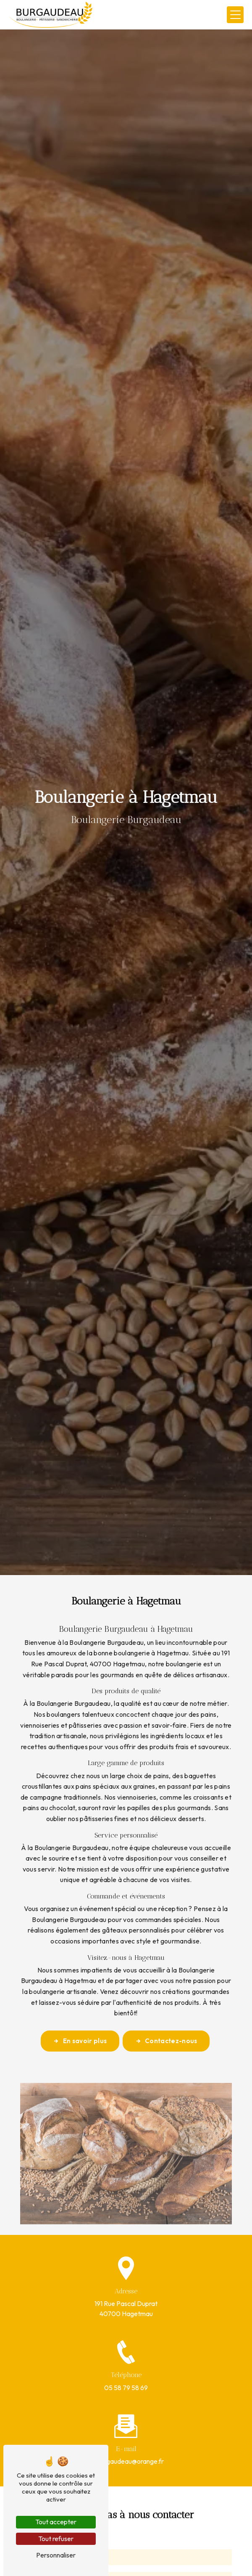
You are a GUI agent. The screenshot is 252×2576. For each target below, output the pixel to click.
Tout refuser (56, 2538)
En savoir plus (80, 2041)
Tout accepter (55, 2522)
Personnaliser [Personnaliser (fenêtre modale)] (56, 2555)
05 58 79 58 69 (126, 2387)
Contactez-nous (166, 2041)
